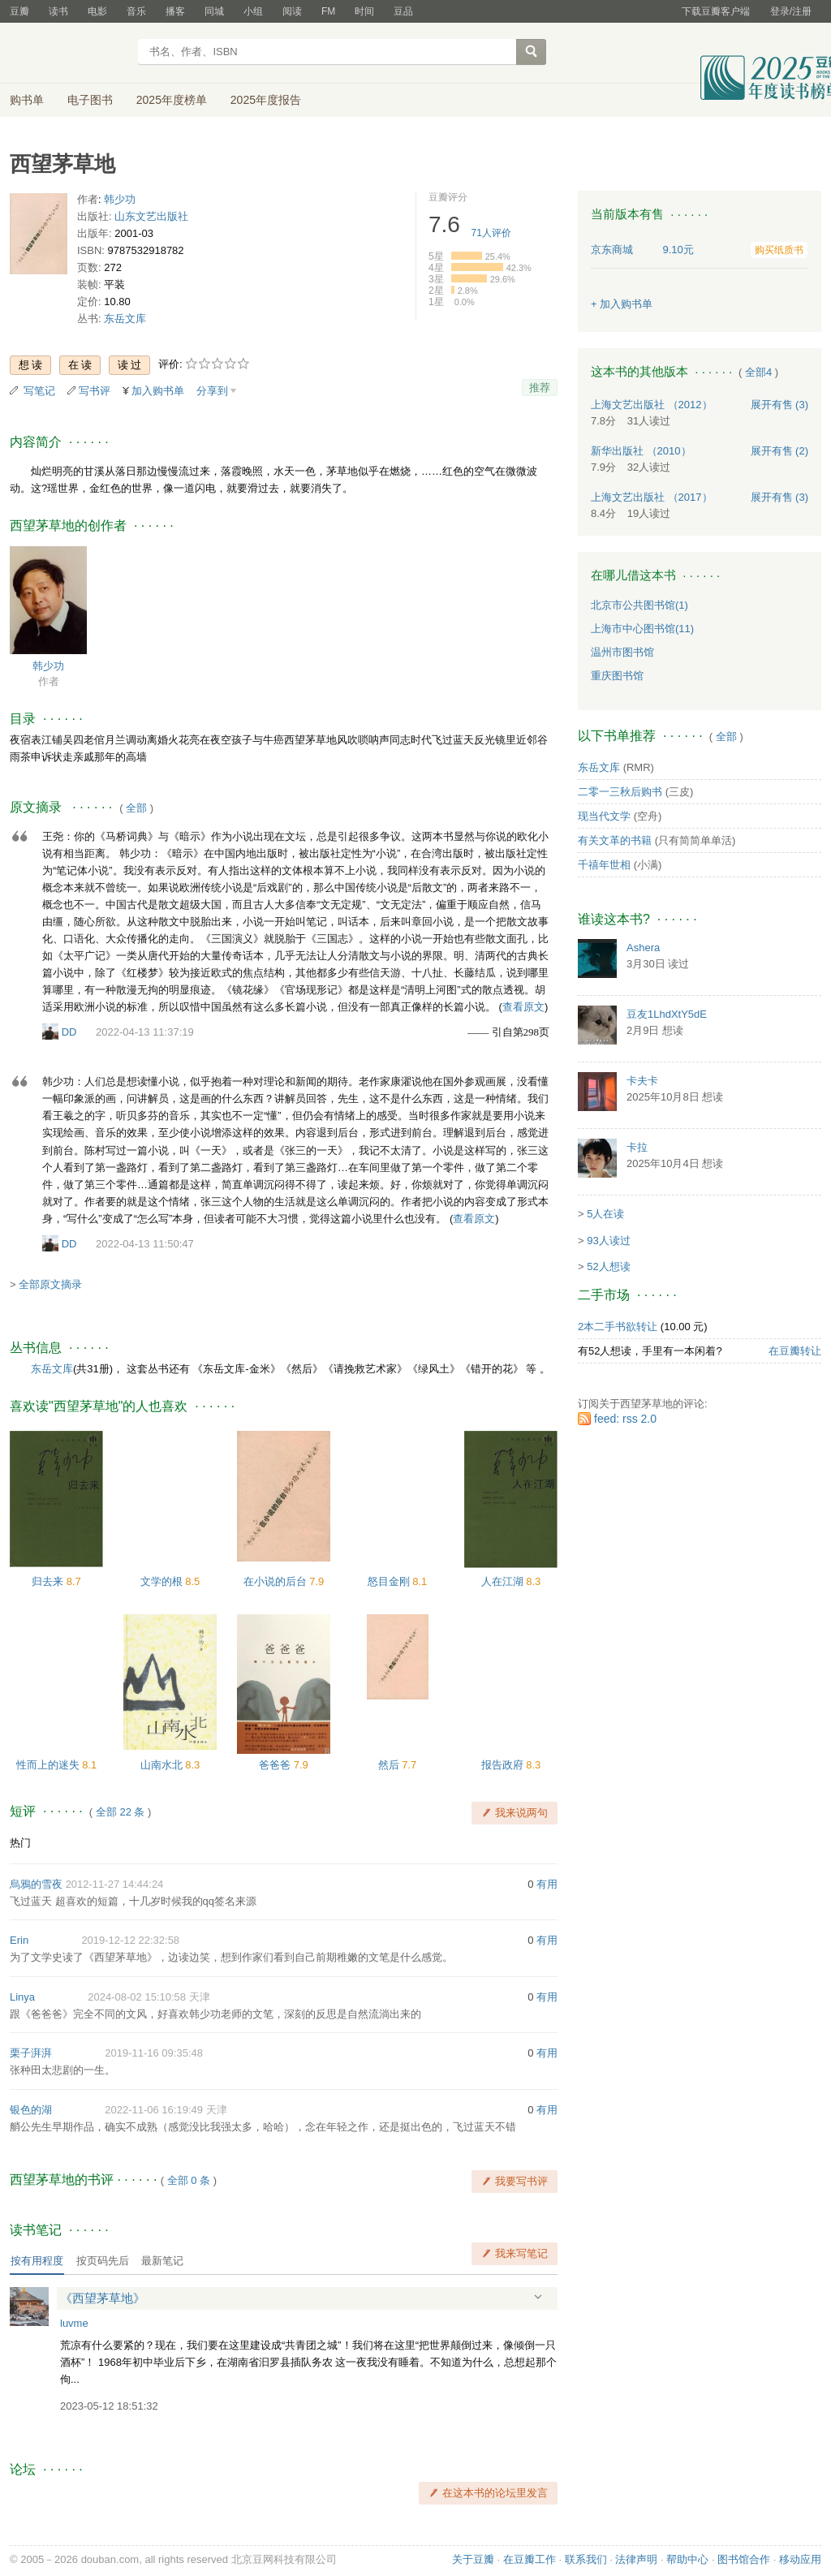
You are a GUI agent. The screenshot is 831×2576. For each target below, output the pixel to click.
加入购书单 (157, 391)
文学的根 (163, 1581)
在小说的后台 (276, 1581)
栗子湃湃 (31, 2053)
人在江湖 (504, 1581)
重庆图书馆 (617, 676)
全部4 (758, 372)
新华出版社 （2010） (641, 451)
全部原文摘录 (50, 1284)
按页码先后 (102, 2261)
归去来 (49, 1581)
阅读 (292, 11)
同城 (214, 11)
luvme (74, 2323)
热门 (20, 1843)
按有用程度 (37, 2261)
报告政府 (504, 1765)
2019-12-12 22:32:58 (130, 1940)
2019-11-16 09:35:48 (154, 2053)
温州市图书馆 (622, 652)
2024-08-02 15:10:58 (137, 1997)
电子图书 (90, 99)
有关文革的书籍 (615, 840)
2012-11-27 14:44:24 (115, 1884)
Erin (19, 1940)
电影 (97, 11)
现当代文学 (604, 816)
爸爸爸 (276, 1765)
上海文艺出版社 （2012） (652, 404)
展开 (538, 2297)
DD (69, 1032)
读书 (58, 11)
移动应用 (800, 2559)
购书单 (27, 99)
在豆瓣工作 (529, 2559)
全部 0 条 (188, 2180)
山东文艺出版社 (151, 216)
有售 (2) (780, 451)
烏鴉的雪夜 (36, 1884)
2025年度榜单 (171, 99)
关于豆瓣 (473, 2559)
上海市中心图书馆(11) (642, 628)
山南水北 (163, 1765)
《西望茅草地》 (102, 2298)
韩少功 (120, 199)
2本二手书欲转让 (617, 1326)
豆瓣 (19, 11)
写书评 (94, 391)
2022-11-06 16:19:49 (154, 2110)
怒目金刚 (390, 1581)
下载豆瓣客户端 (716, 11)
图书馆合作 (743, 2559)
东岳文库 (125, 318)
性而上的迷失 (49, 1765)
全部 (136, 808)
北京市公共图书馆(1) (639, 605)
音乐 (136, 11)
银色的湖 (31, 2110)
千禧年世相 (604, 865)
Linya (22, 1997)
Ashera (643, 947)
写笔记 (39, 391)
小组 (253, 11)
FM (328, 11)
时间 (364, 11)
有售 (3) (780, 404)
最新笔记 (162, 2261)
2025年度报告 (265, 99)
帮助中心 (687, 2559)
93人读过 (608, 1240)
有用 (547, 1884)
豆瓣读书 (68, 53)
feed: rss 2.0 (625, 1418)
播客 (175, 11)
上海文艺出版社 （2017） (652, 497)
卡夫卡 (642, 1081)
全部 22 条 (120, 1812)
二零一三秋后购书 (620, 792)
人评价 (491, 233)
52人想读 (608, 1266)
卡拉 (637, 1147)
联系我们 (586, 2559)
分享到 (212, 391)
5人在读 (605, 1214)
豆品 (403, 11)
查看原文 (523, 1007)
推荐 (539, 387)
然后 (390, 1765)
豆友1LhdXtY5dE (666, 1014)
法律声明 (636, 2559)
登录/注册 (791, 11)
